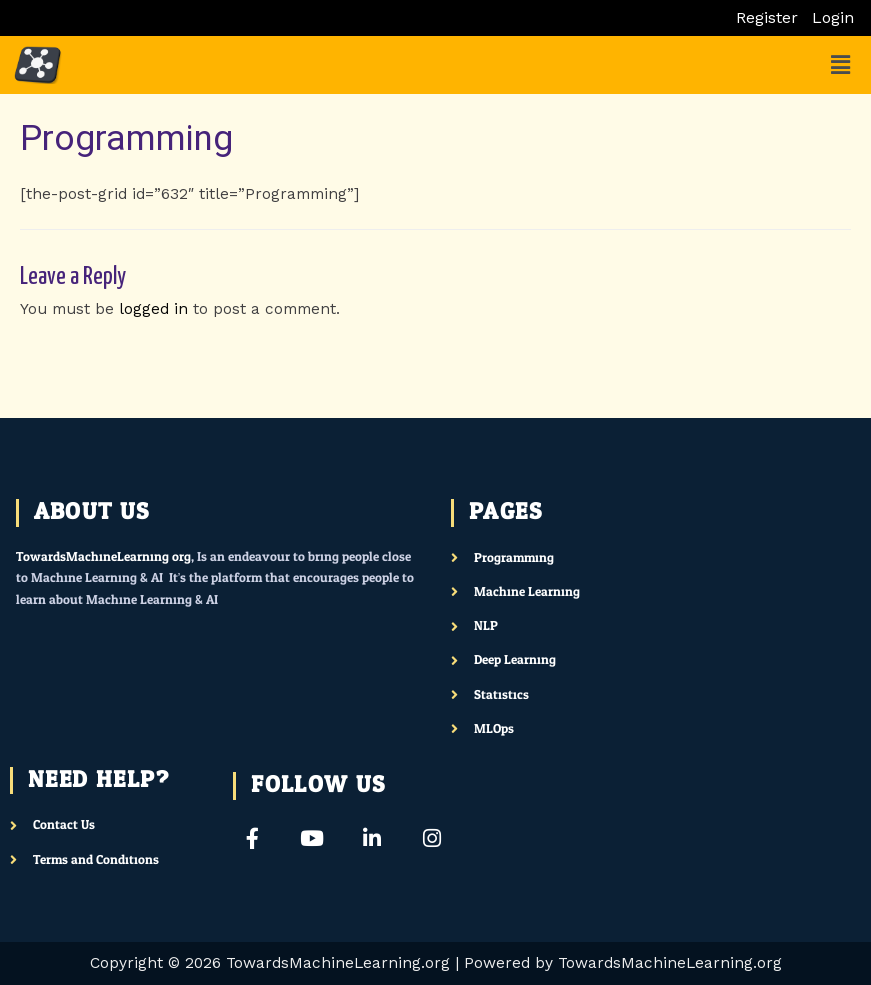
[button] (841, 65)
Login (833, 18)
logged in (153, 309)
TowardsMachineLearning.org (103, 557)
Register (767, 18)
